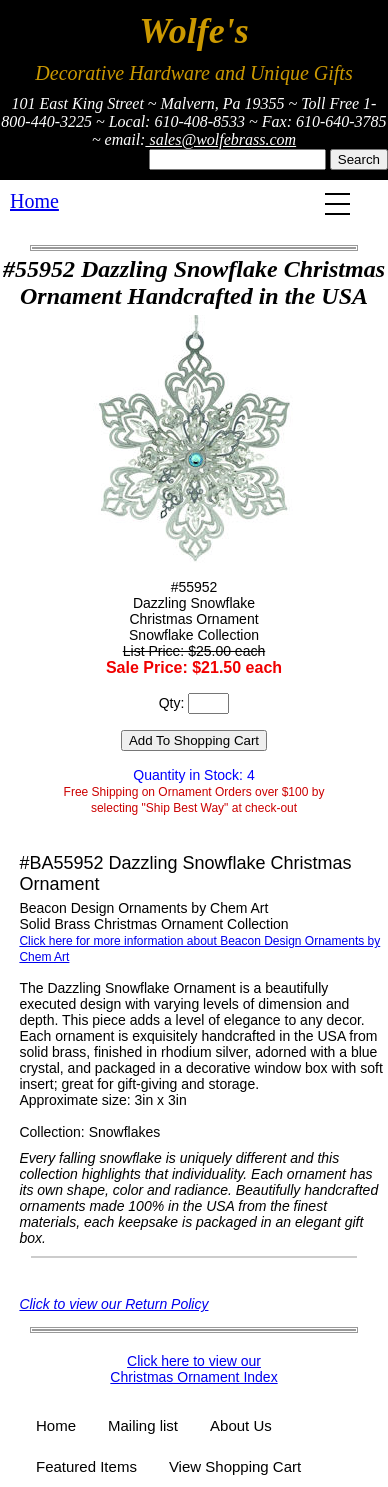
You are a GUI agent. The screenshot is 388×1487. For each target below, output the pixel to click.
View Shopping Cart (235, 1466)
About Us (241, 1425)
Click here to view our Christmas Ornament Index (193, 1369)
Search (359, 159)
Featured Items (86, 1466)
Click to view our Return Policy (113, 1304)
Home (34, 201)
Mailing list (143, 1425)
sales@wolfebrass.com (220, 139)
